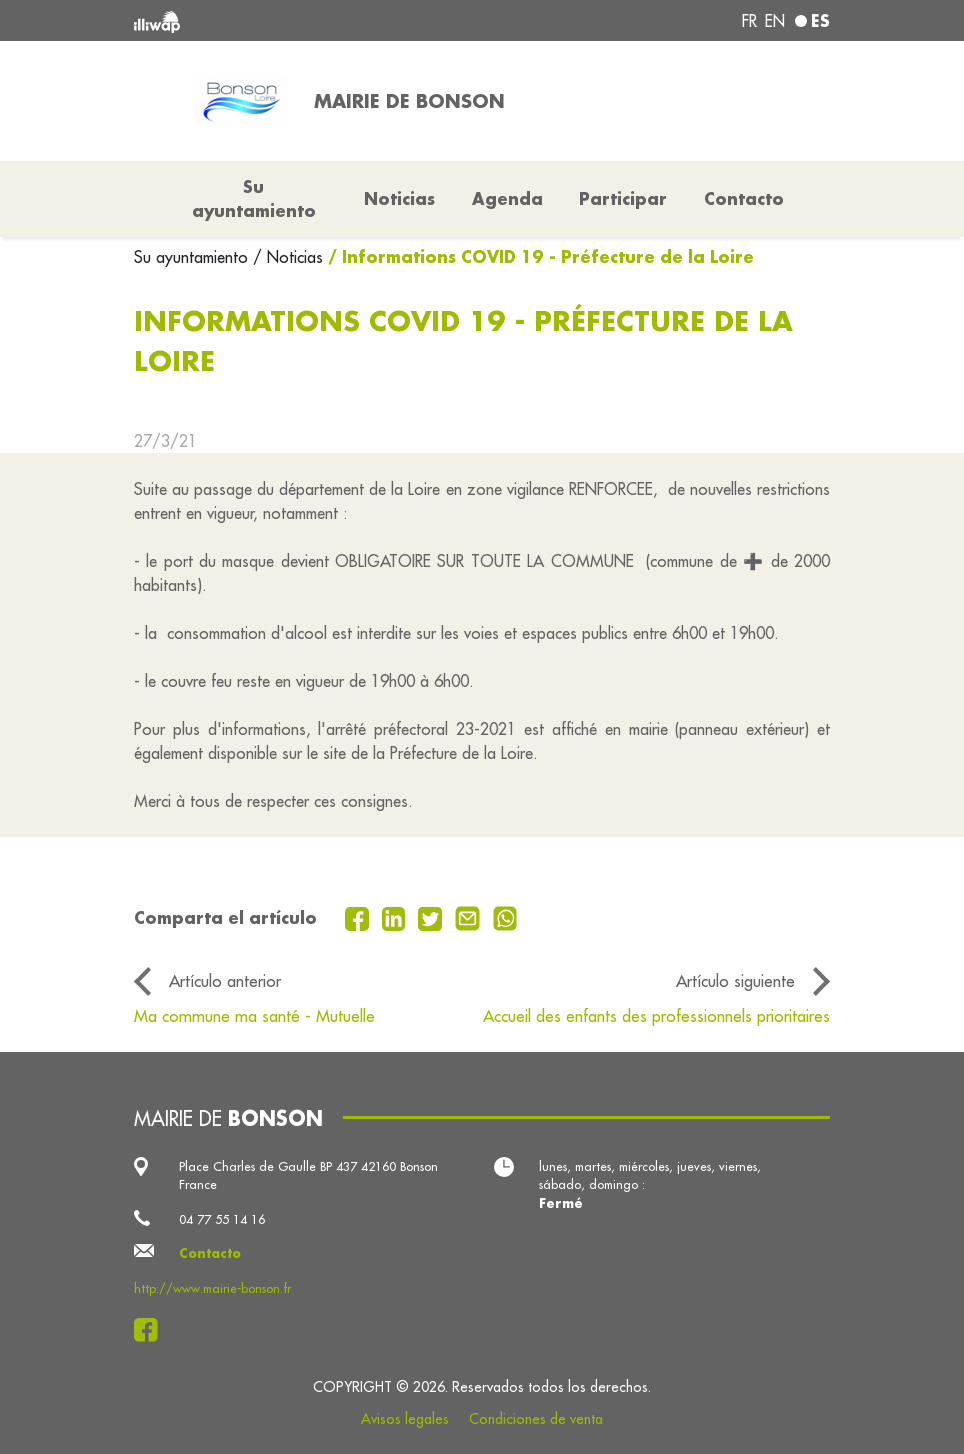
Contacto (744, 198)
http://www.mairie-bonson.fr (212, 1288)
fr (749, 21)
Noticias (399, 198)
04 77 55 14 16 (222, 1219)
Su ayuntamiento (193, 257)
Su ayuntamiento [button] (254, 198)
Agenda (507, 198)
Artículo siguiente (735, 980)
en (775, 21)
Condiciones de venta (536, 1419)
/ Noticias (288, 257)
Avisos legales (405, 1419)
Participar (623, 198)
